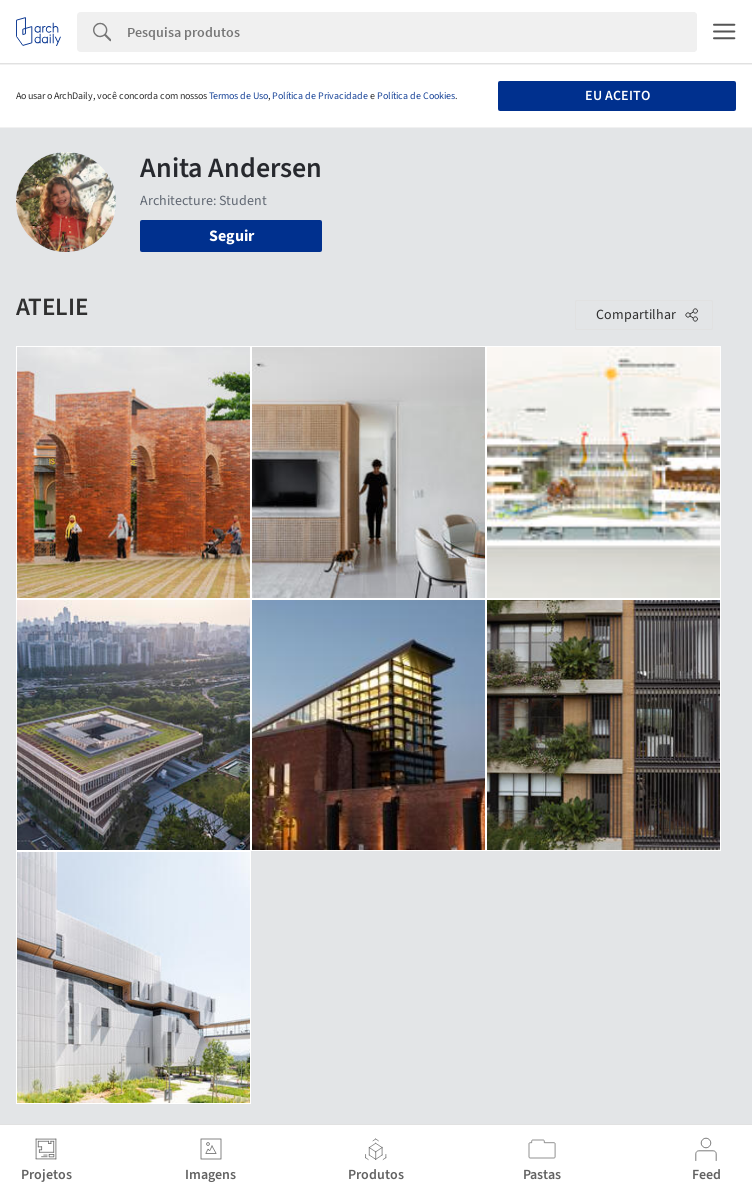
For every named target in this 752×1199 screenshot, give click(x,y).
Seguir (231, 236)
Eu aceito (617, 96)
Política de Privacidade (320, 96)
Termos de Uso (238, 96)
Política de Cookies (416, 96)
